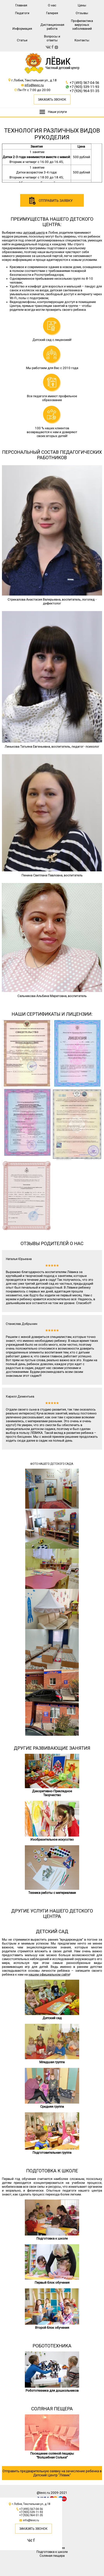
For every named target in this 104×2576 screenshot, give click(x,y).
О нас (52, 5)
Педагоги (22, 13)
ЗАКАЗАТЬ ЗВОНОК (33, 2529)
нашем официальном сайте (49, 1974)
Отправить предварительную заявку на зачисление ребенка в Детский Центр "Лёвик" (52, 2473)
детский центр (34, 232)
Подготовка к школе (52, 2552)
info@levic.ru (34, 85)
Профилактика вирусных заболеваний (82, 24)
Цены (82, 5)
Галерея (52, 13)
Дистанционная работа (52, 26)
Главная (21, 5)
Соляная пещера (52, 2556)
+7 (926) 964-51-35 (84, 91)
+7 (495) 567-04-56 (84, 83)
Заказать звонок (52, 99)
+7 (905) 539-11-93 (84, 87)
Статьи (22, 40)
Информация (22, 28)
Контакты (82, 40)
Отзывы (82, 13)
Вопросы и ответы (52, 38)
